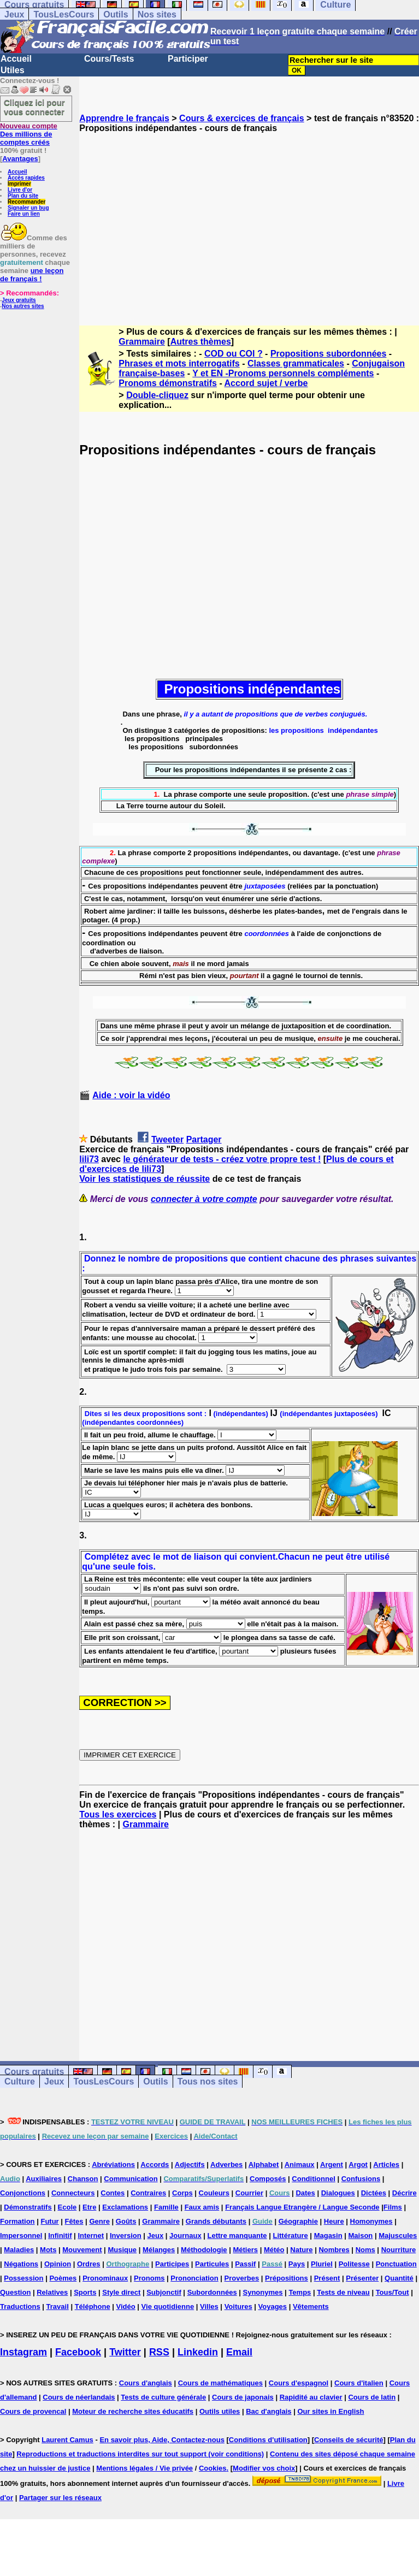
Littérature (290, 2235)
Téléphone (92, 2306)
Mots (48, 2250)
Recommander (26, 202)
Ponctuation (396, 2264)
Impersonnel (21, 2235)
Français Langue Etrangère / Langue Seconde (302, 2207)
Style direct (121, 2292)
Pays (296, 2264)
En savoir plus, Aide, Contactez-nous (162, 2440)
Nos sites (157, 14)
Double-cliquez (157, 395)
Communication (130, 2179)
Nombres (333, 2250)
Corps (182, 2193)
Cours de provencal (33, 2411)
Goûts (126, 2221)
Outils (115, 14)
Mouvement (82, 2250)
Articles (386, 2164)
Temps (299, 2292)
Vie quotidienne (167, 2306)
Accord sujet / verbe (266, 383)
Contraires (148, 2193)
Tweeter (167, 1139)
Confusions (361, 2179)
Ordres (89, 2264)
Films (392, 2207)
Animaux (300, 2164)
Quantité (399, 2278)
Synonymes (263, 2292)
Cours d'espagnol (298, 2383)
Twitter (125, 2352)
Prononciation (194, 2278)
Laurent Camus (67, 2440)
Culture (19, 2081)
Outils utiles (219, 2411)
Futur (49, 2221)
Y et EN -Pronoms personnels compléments (283, 373)
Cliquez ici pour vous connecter (34, 107)
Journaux (185, 2235)
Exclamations (125, 2207)
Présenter (362, 2278)
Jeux (14, 14)
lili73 (89, 1159)
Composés (268, 2179)
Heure (334, 2221)
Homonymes (371, 2221)
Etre (89, 2207)
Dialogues (338, 2193)
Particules (212, 2264)
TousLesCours (63, 14)
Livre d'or (20, 190)
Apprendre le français (124, 118)
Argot (358, 2164)
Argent (331, 2164)
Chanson (83, 2179)
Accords (154, 2164)
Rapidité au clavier (311, 2397)
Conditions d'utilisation (268, 2440)
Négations (21, 2264)
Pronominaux (105, 2278)
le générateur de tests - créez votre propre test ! (222, 1159)
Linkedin (198, 2352)
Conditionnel (313, 2179)
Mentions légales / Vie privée (144, 2468)
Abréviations (113, 2164)
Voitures (238, 2306)
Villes (209, 2306)
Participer (188, 58)
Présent (327, 2278)
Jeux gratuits (19, 300)
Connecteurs (73, 2193)
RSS (159, 2352)
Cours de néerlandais (79, 2397)
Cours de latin (372, 2397)
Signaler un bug (28, 208)
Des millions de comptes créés (28, 134)
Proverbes (242, 2278)
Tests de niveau (343, 2292)
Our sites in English (330, 2411)
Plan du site (23, 196)
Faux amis (202, 2207)
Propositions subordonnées (328, 353)
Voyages (272, 2306)
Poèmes (62, 2278)
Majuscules (398, 2235)
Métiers (245, 2250)
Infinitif (60, 2235)
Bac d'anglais (268, 2411)
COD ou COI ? (233, 353)
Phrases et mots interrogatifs (179, 363)
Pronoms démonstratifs (168, 383)
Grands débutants (216, 2221)
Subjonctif (163, 2292)
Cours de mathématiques (220, 2383)
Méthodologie (204, 2250)
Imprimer (19, 184)
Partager (204, 1139)
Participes (172, 2264)
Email (239, 2352)
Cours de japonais (243, 2397)
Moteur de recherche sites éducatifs (132, 2411)
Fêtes (74, 2221)
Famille (166, 2207)
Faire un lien (24, 214)
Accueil (16, 58)
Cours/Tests (109, 58)
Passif (245, 2264)
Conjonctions (22, 2193)
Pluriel (322, 2264)
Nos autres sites (23, 306)
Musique (122, 2250)
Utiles (13, 70)
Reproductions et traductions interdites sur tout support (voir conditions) (140, 2454)
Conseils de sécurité (348, 2440)
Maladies (19, 2250)
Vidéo (125, 2306)
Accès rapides (26, 178)
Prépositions (286, 2278)
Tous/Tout (392, 2292)
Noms (365, 2250)
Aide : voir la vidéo (131, 1095)
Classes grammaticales (295, 363)
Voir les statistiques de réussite (144, 1178)
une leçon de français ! (31, 275)
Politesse (354, 2264)
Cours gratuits (34, 2071)
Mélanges (159, 2250)
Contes (113, 2193)
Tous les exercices (117, 1814)
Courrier (249, 2193)
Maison (361, 2235)
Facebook (78, 2352)
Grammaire (142, 341)
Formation (17, 2221)
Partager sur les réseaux (60, 2498)
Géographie (298, 2221)
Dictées (373, 2193)
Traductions (20, 2306)
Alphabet (264, 2164)
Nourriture (398, 2250)
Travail (57, 2306)
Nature (301, 2250)
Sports (85, 2292)
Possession (23, 2278)
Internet (91, 2235)
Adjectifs (190, 2164)
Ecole (67, 2207)
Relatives (52, 2292)
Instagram (23, 2352)
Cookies (213, 2468)
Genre (99, 2221)
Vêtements (311, 2306)
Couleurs (214, 2193)
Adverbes (226, 2164)
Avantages (20, 159)
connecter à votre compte (204, 1199)
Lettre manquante (237, 2235)
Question (15, 2292)
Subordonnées (212, 2292)
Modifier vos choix (264, 2468)
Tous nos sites (208, 2081)
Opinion (57, 2264)
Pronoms (149, 2278)
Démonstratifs (27, 2207)
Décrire (404, 2193)
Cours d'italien (358, 2383)
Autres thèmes (200, 341)
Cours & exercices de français (241, 118)
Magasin (328, 2235)
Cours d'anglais (145, 2383)
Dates (305, 2193)
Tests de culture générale (163, 2397)
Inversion (125, 2235)
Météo (274, 2250)
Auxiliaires (44, 2179)
